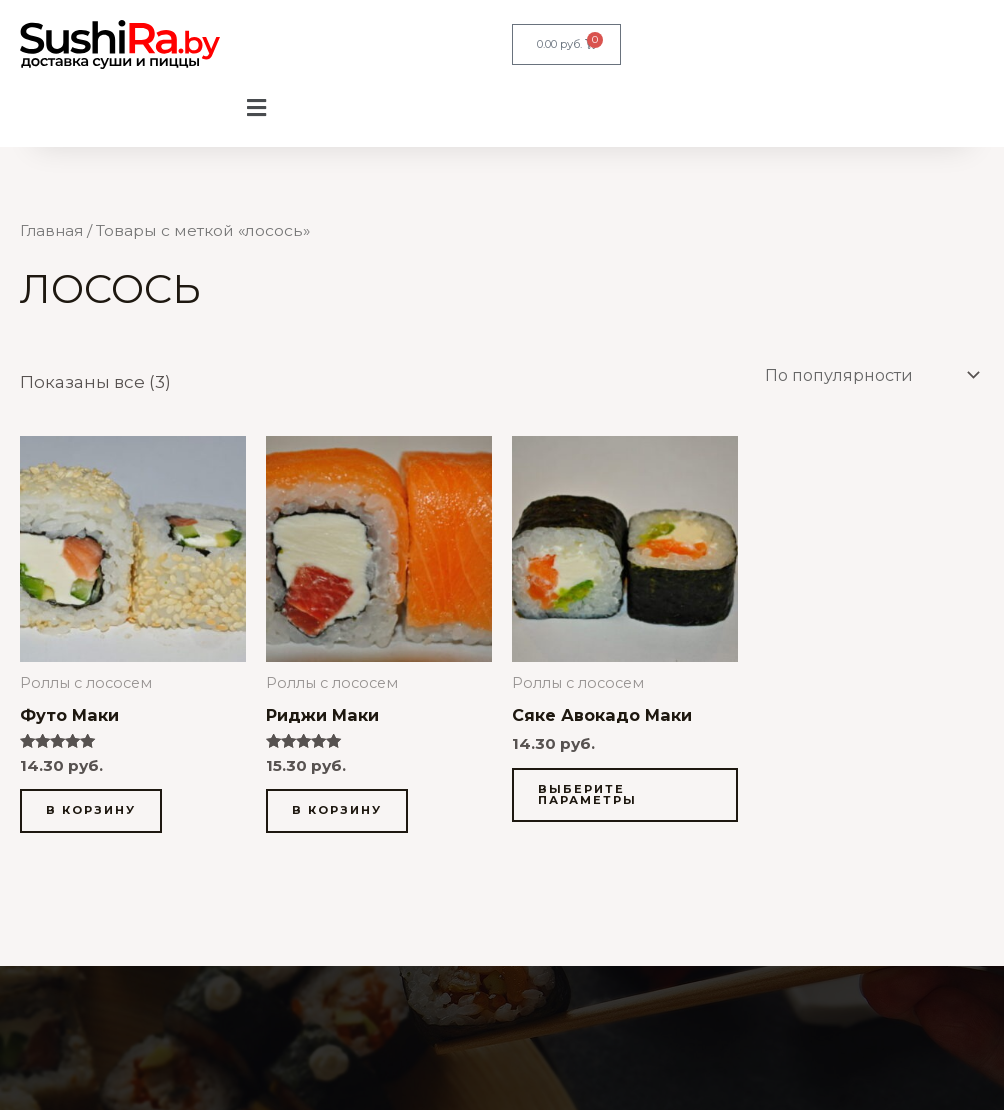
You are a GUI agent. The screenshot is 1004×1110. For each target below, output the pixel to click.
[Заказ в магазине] (859, 375)
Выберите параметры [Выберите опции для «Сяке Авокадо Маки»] (590, 797)
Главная (53, 230)
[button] (256, 108)
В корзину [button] (94, 813)
